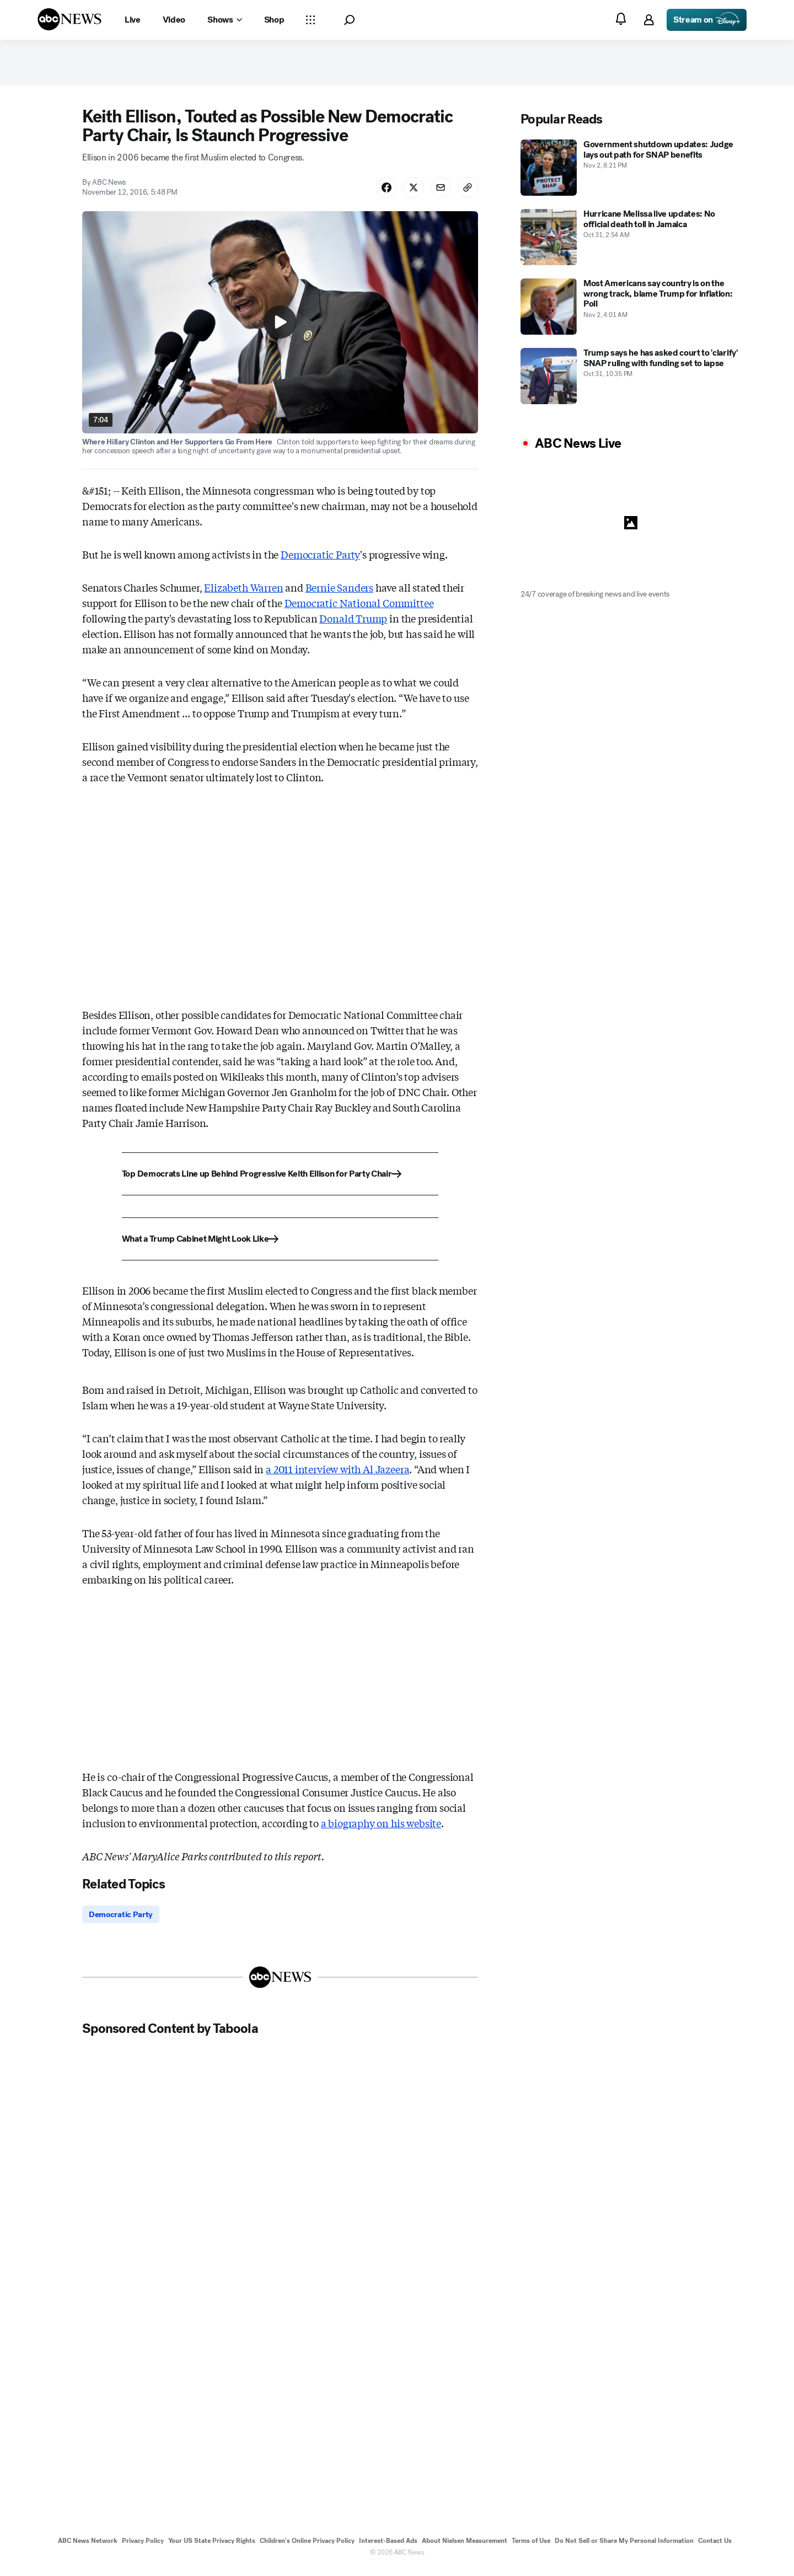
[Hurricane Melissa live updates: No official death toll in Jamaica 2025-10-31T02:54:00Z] (631, 241)
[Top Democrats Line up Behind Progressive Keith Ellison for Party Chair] (280, 1179)
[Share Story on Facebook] (381, 192)
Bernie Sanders (339, 593)
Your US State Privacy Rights (211, 2547)
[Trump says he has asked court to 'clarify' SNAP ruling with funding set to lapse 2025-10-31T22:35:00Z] (631, 380)
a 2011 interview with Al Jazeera (337, 1474)
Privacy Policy (143, 2547)
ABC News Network (87, 2547)
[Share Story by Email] (438, 192)
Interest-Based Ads (388, 2547)
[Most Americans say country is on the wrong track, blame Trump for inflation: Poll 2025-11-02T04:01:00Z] (631, 310)
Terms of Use (531, 2547)
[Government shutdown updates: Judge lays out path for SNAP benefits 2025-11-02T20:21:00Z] (631, 171)
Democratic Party (320, 559)
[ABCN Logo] (69, 19)
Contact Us (715, 2547)
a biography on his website (381, 1828)
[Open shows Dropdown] (224, 19)
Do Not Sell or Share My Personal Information (624, 2547)
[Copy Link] (467, 192)
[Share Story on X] (410, 192)
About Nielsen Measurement (464, 2547)
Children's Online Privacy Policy (307, 2547)
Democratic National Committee (359, 608)
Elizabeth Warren (243, 593)
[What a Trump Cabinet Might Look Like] (280, 1244)
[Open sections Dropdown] (310, 19)
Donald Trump (353, 623)
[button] (349, 20)
